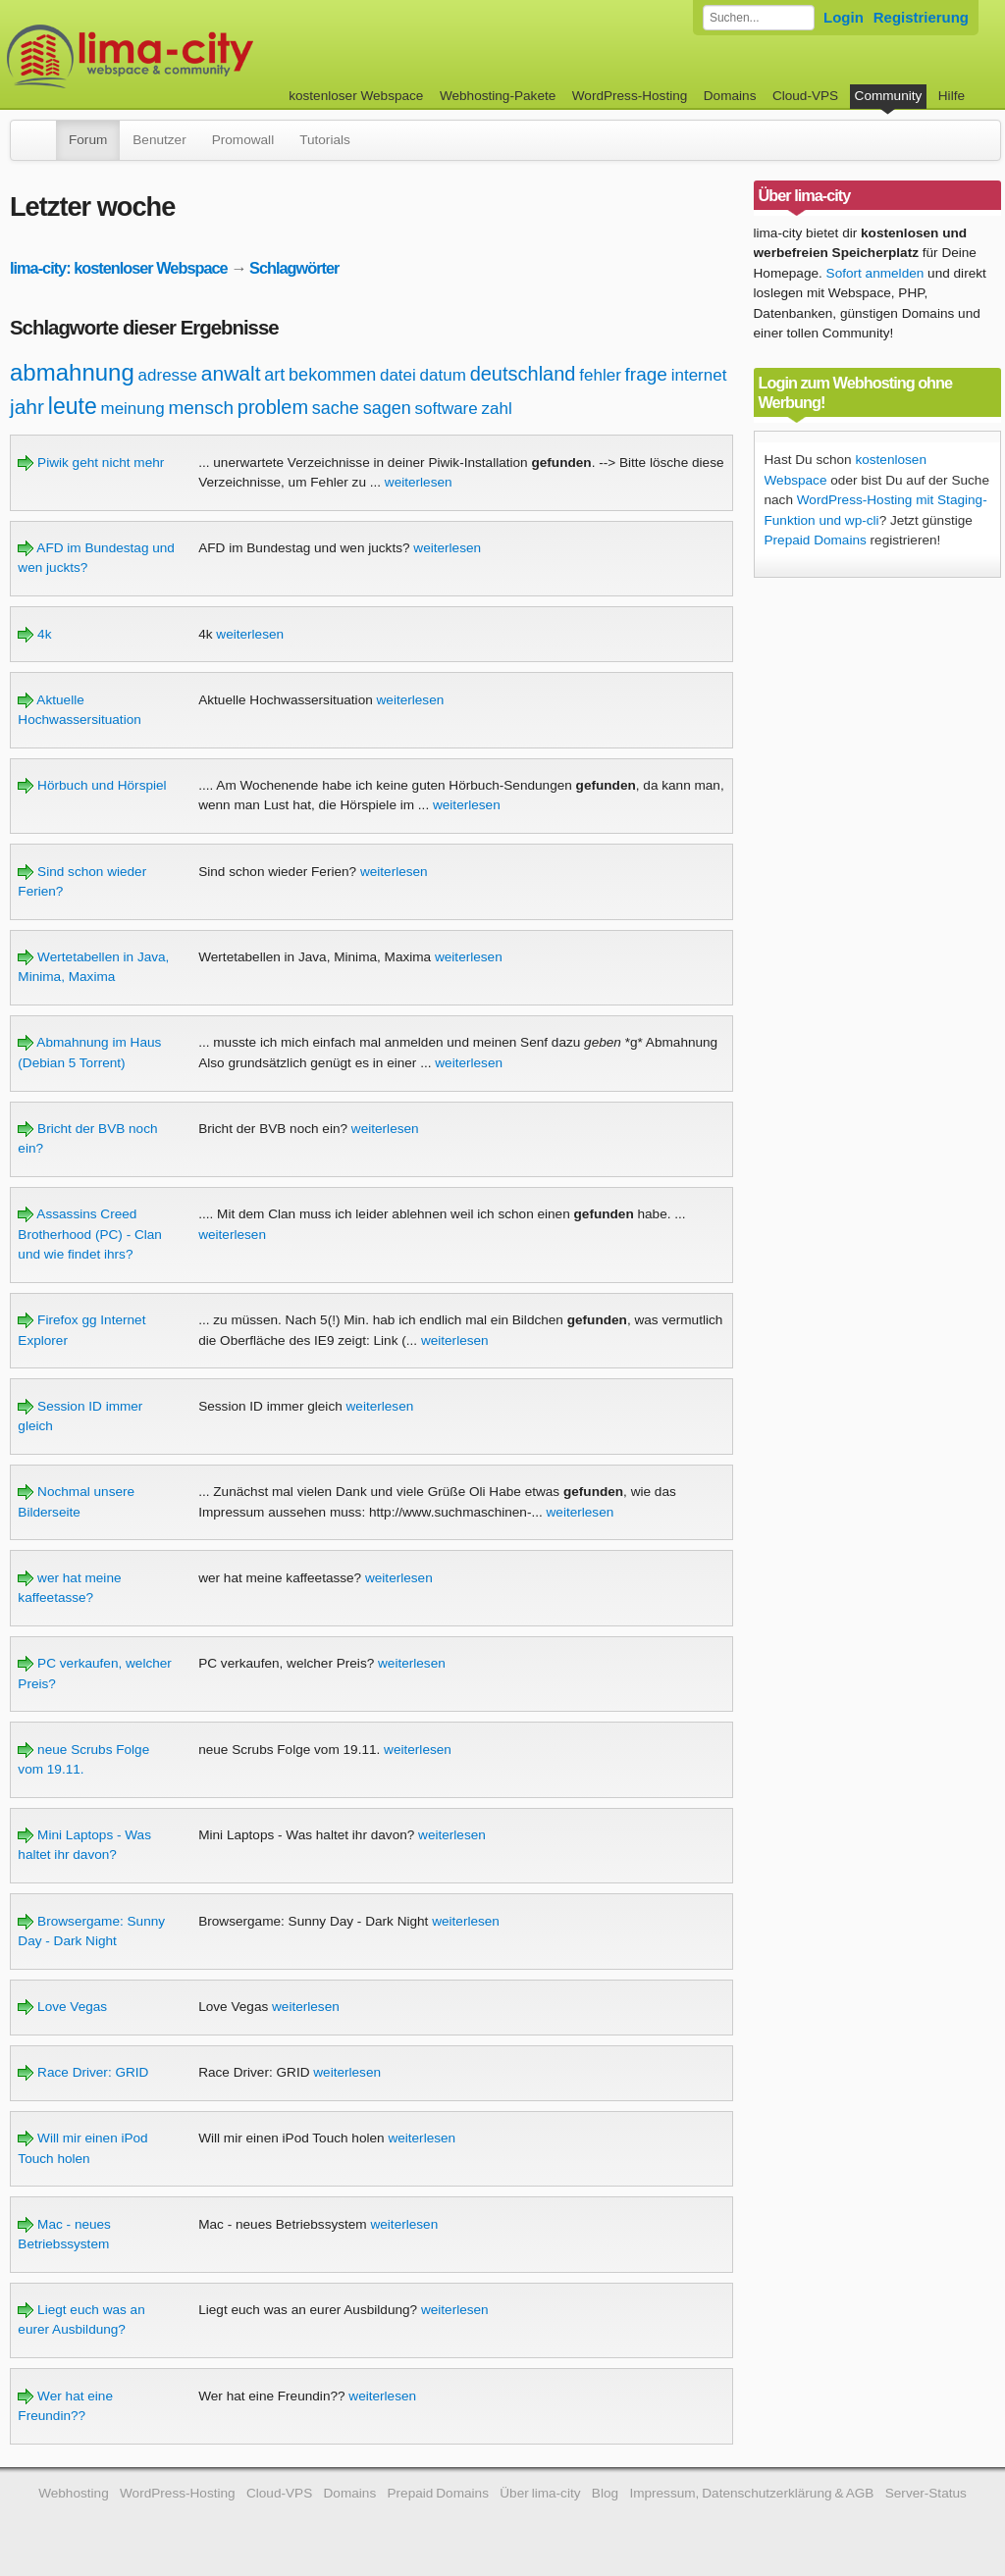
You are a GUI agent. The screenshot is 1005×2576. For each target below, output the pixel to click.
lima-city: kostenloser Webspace (119, 268)
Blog (605, 2493)
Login (843, 17)
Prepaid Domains (816, 540)
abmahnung (72, 372)
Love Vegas (62, 2006)
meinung (132, 408)
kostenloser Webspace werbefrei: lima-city (203, 56)
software (445, 408)
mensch (201, 407)
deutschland (523, 374)
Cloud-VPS (805, 95)
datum (443, 375)
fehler (600, 375)
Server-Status (926, 2493)
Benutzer (158, 139)
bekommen (332, 375)
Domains (730, 95)
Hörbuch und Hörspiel (92, 785)
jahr (27, 406)
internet (699, 375)
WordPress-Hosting (630, 95)
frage (646, 374)
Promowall (243, 139)
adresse (167, 375)
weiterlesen (418, 482)
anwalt (231, 373)
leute (72, 406)
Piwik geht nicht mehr (91, 462)
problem (273, 407)
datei (398, 375)
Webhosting (73, 2493)
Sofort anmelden (875, 273)
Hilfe (951, 95)
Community (889, 95)
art (274, 375)
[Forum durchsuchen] (759, 17)
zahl (497, 408)
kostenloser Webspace (356, 95)
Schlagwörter (294, 268)
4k (34, 634)
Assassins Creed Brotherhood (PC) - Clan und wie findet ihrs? (90, 1234)
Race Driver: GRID (83, 2072)
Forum (88, 139)
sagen (387, 408)
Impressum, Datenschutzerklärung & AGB (751, 2493)
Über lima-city (540, 2493)
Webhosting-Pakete (497, 95)
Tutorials (324, 139)
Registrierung (921, 17)
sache (335, 408)
